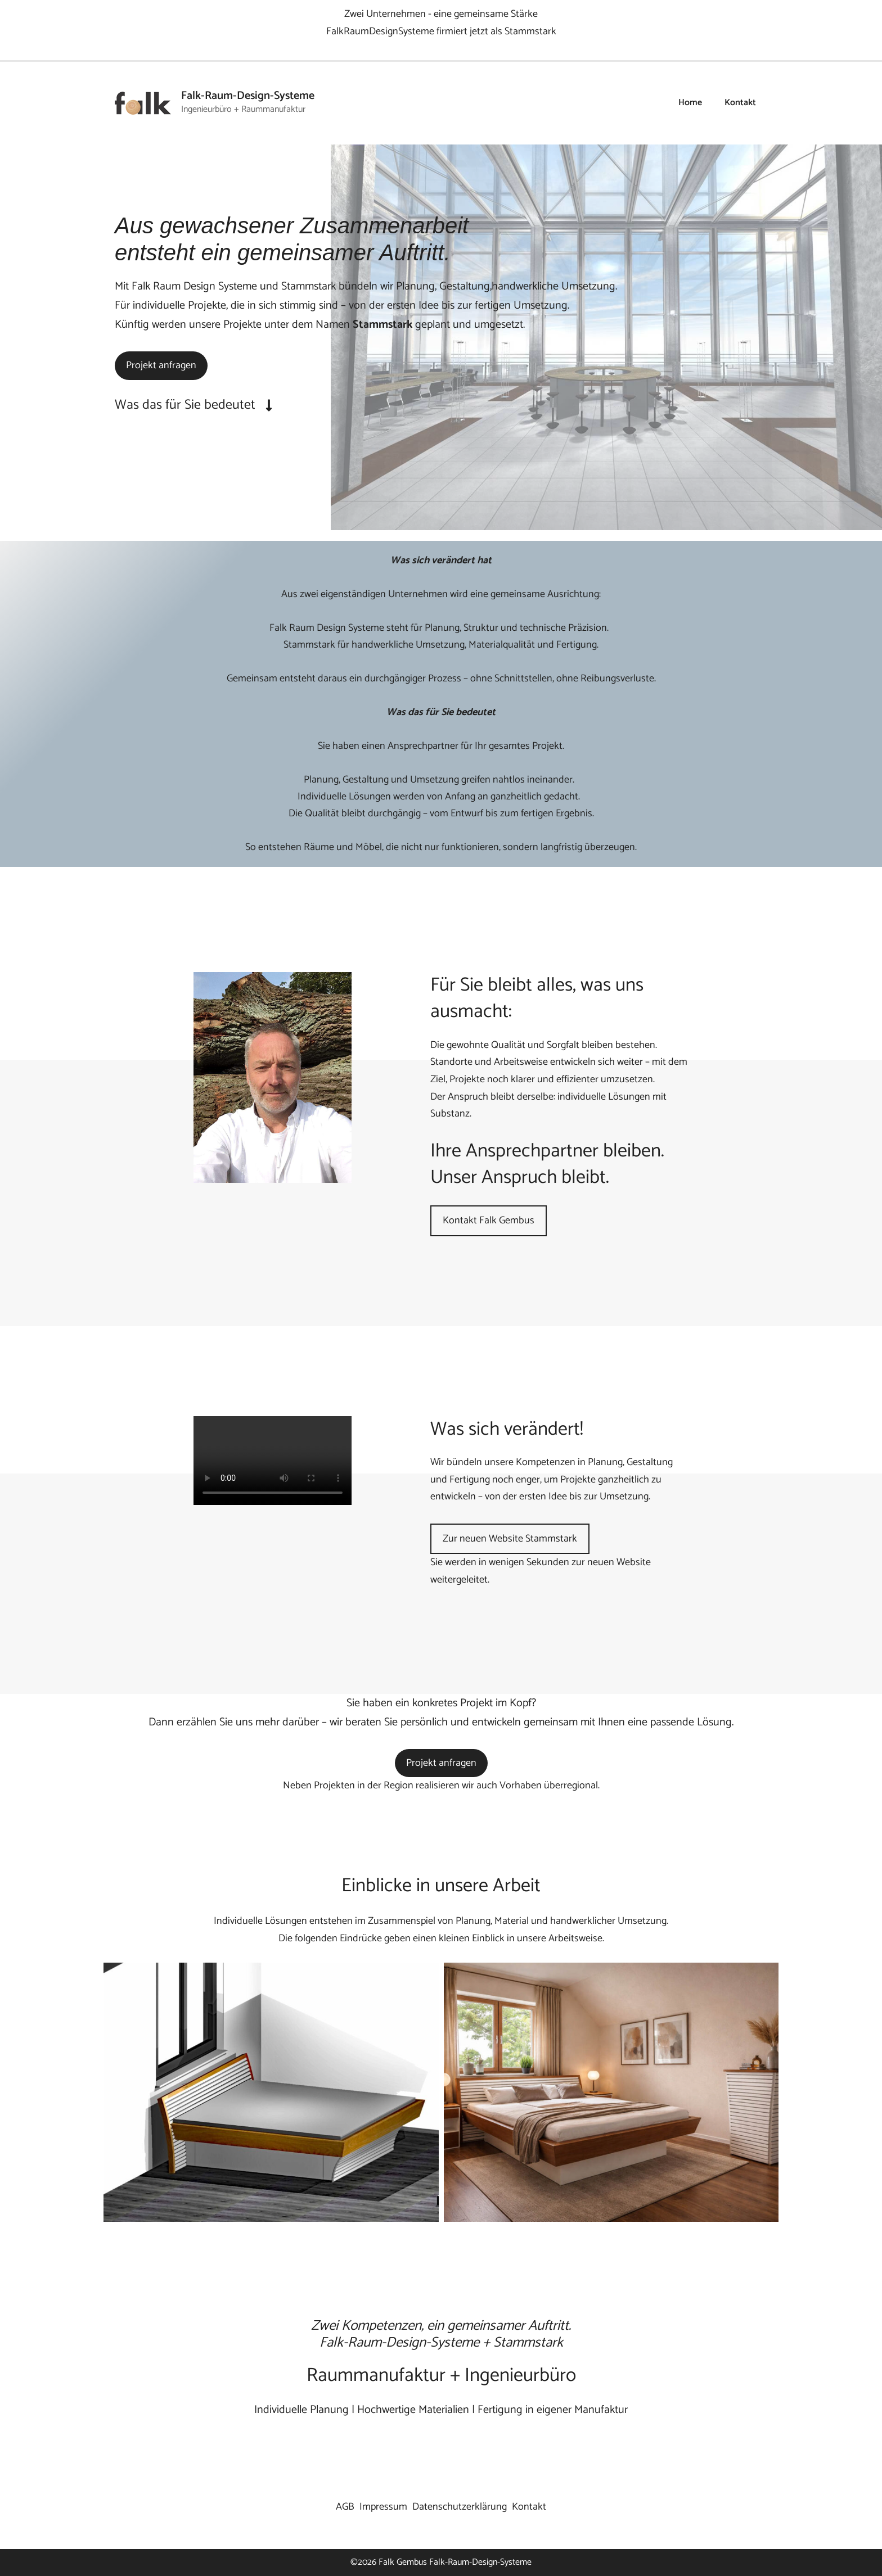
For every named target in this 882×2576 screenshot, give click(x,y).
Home (690, 103)
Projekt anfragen (161, 365)
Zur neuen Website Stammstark (510, 1538)
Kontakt (740, 103)
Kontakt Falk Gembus (488, 1220)
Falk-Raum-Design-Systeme (247, 96)
